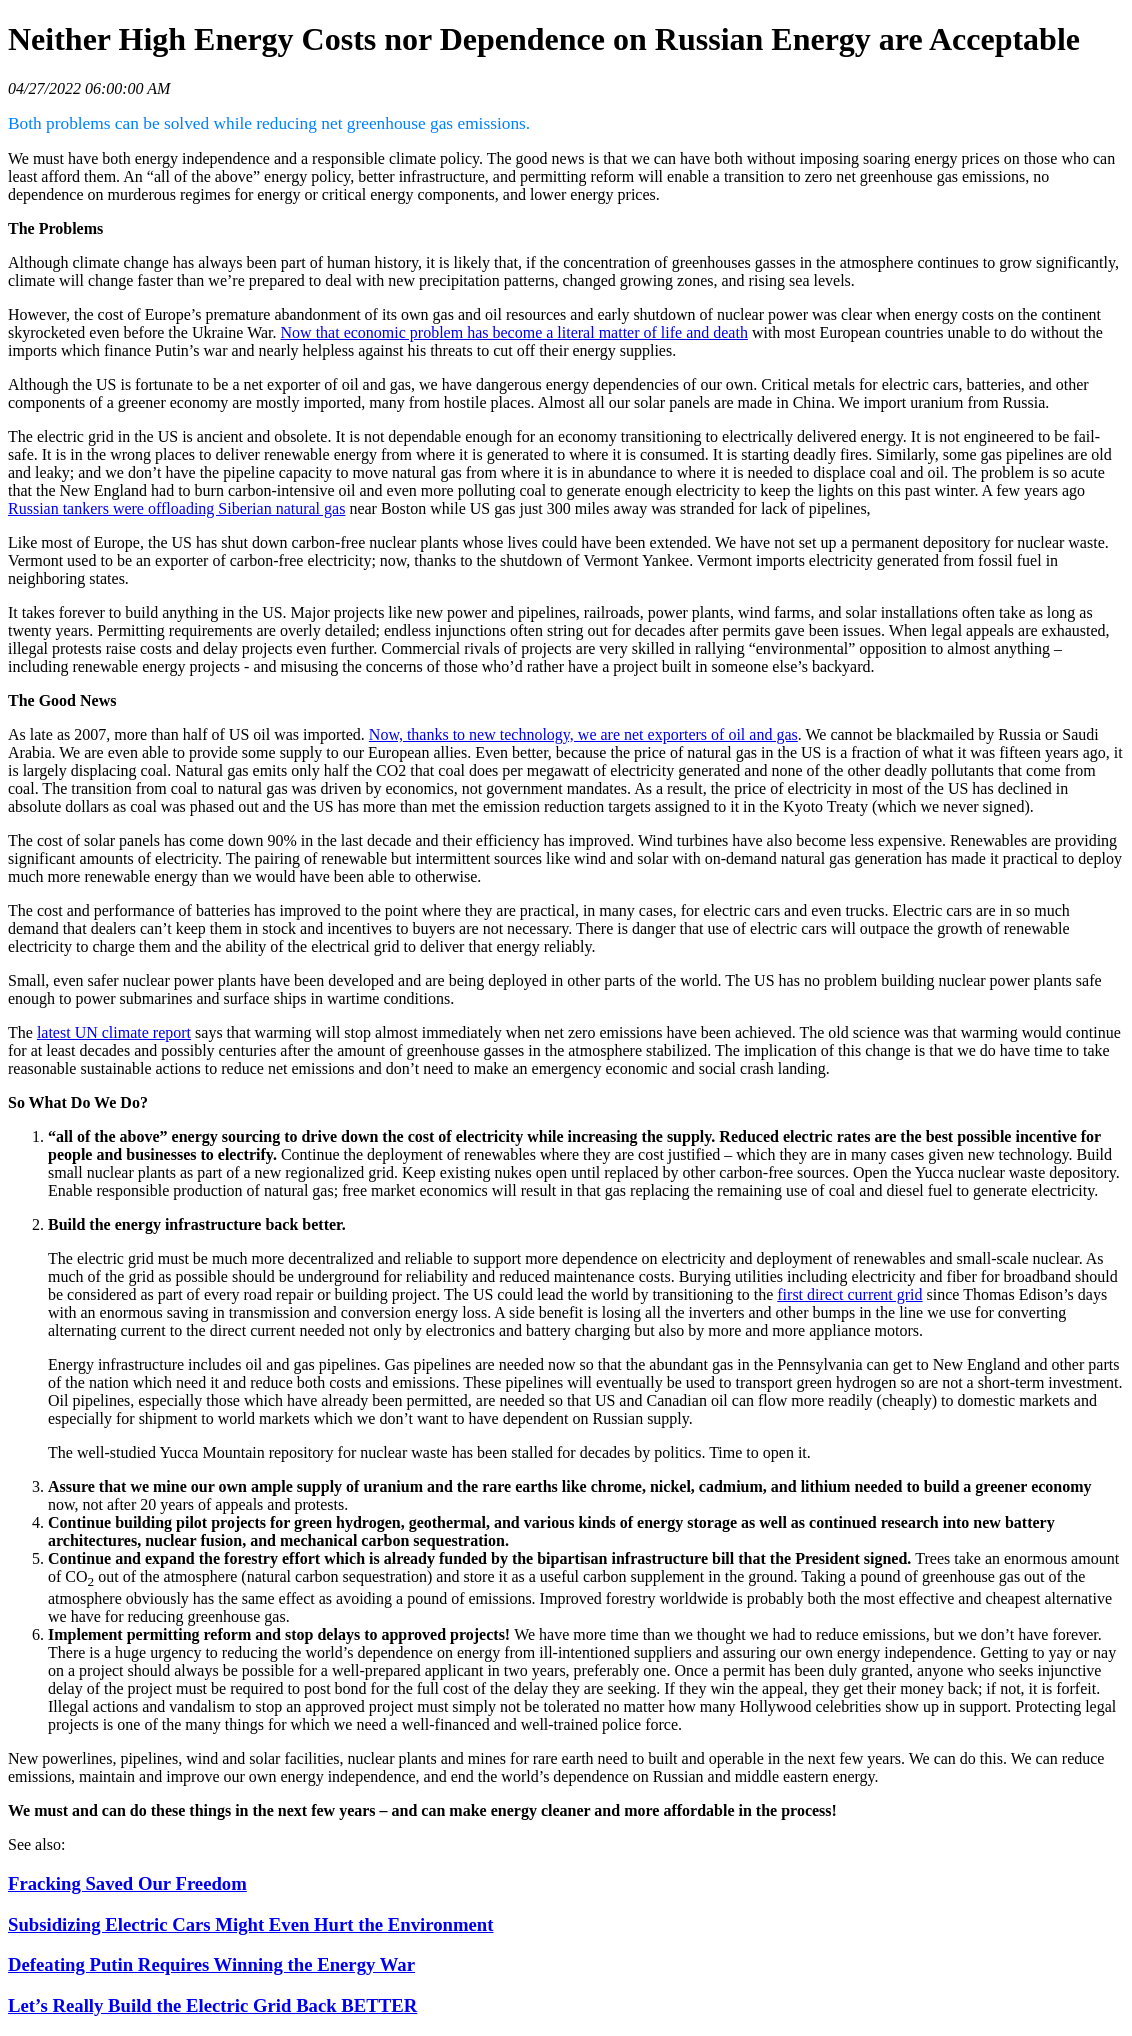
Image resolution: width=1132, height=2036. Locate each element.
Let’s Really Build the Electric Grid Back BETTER (212, 2005)
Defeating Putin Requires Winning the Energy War (211, 1964)
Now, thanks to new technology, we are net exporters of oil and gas (583, 734)
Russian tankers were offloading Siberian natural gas (176, 508)
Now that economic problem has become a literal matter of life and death (514, 332)
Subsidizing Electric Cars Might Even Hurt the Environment (250, 1924)
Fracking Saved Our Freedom (127, 1883)
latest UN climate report (114, 1032)
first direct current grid (849, 1294)
